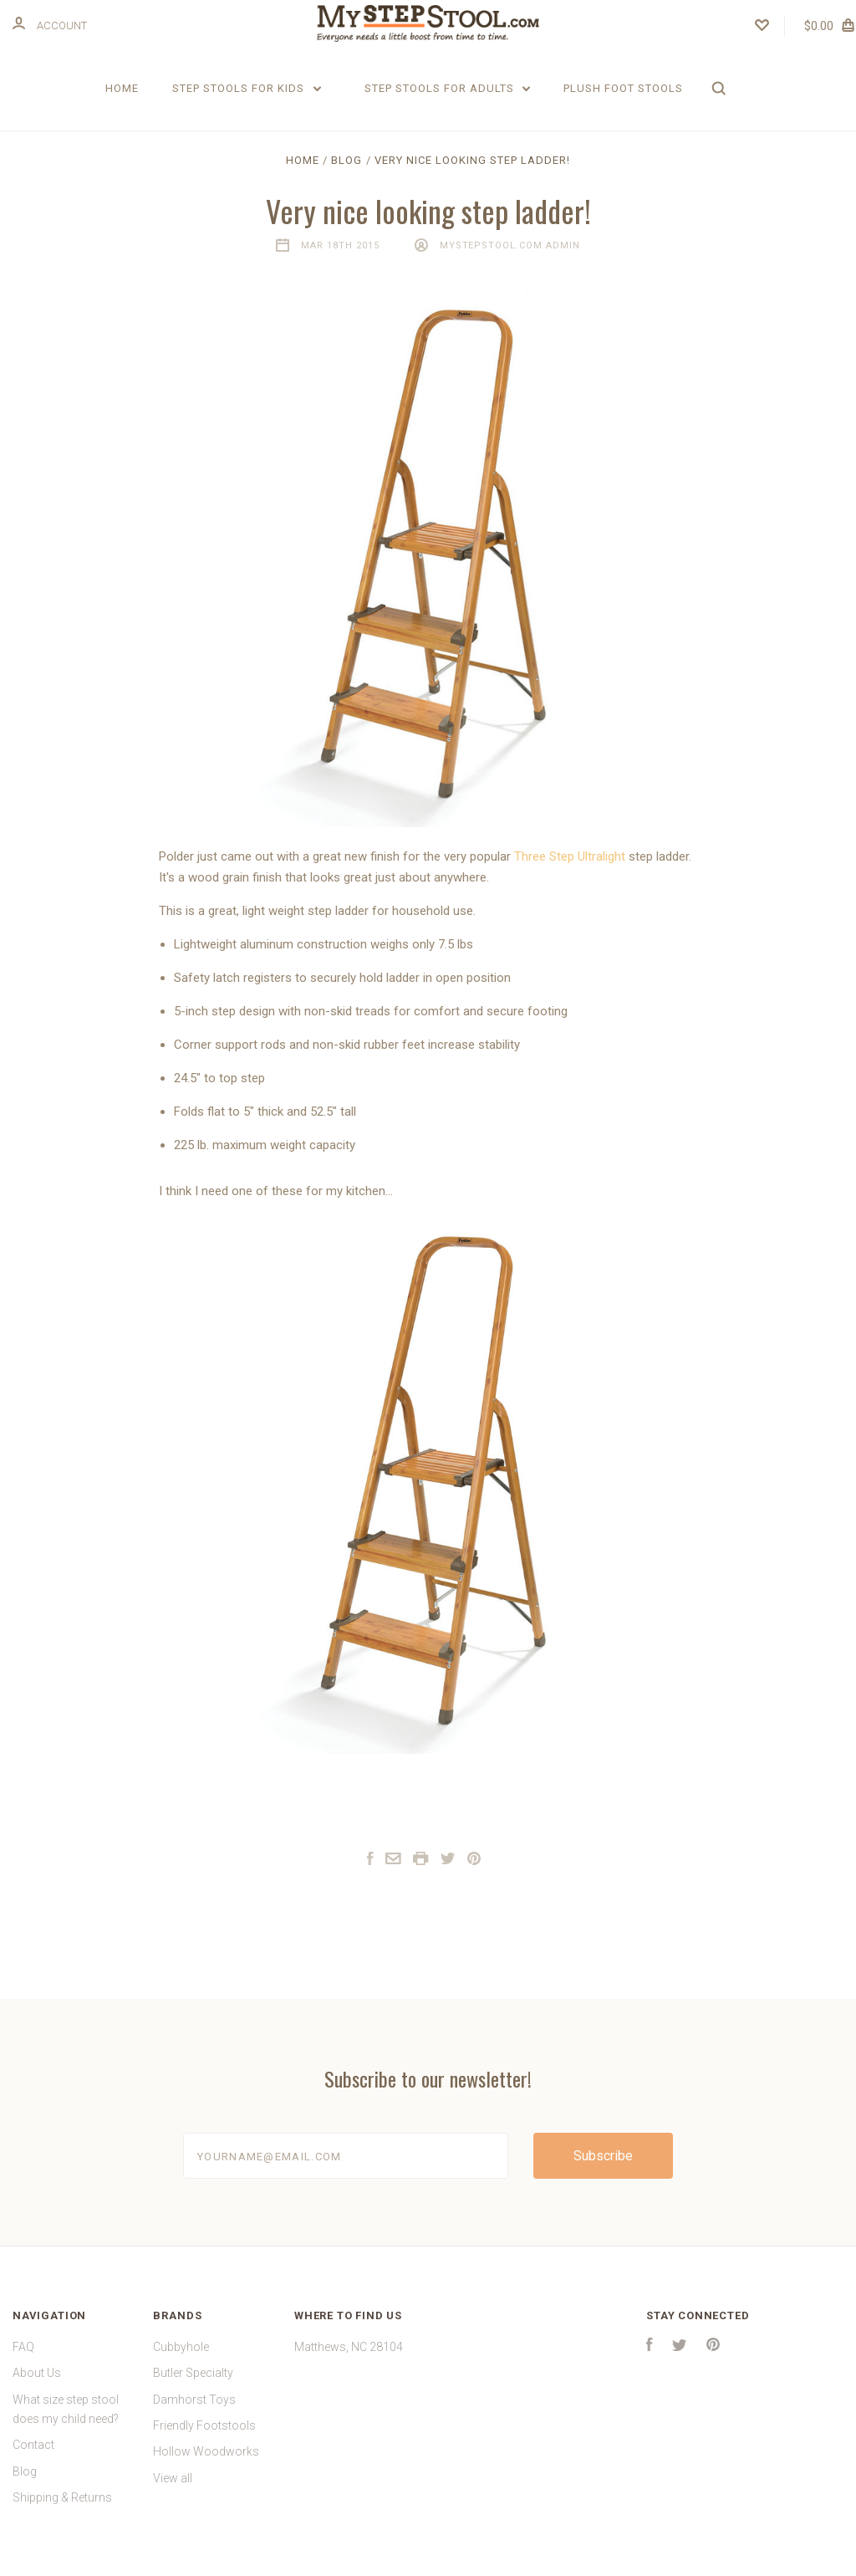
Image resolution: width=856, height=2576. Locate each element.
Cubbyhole (181, 2361)
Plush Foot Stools (623, 88)
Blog (25, 2485)
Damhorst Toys (194, 2413)
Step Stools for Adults (447, 88)
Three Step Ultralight (569, 869)
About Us (37, 2387)
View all (172, 2491)
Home (122, 88)
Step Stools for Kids (246, 88)
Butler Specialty (193, 2387)
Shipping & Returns (62, 2511)
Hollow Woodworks (206, 2465)
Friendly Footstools (204, 2439)
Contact (33, 2459)
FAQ (23, 2361)
